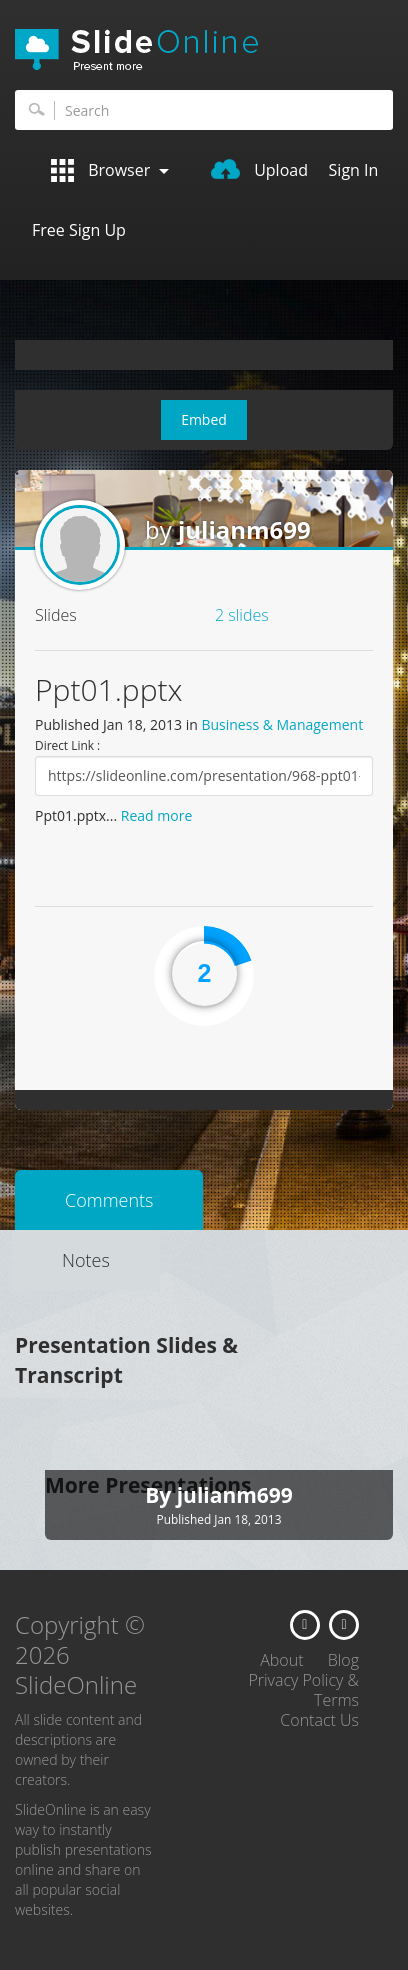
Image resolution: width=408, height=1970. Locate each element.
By (161, 1495)
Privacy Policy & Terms (303, 1690)
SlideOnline (204, 50)
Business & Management (282, 724)
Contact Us (319, 1720)
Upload (259, 170)
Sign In (354, 170)
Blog (343, 1660)
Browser (110, 170)
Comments (109, 1200)
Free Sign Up (79, 230)
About (281, 1660)
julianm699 (244, 529)
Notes (86, 1260)
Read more (156, 815)
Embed (204, 419)
